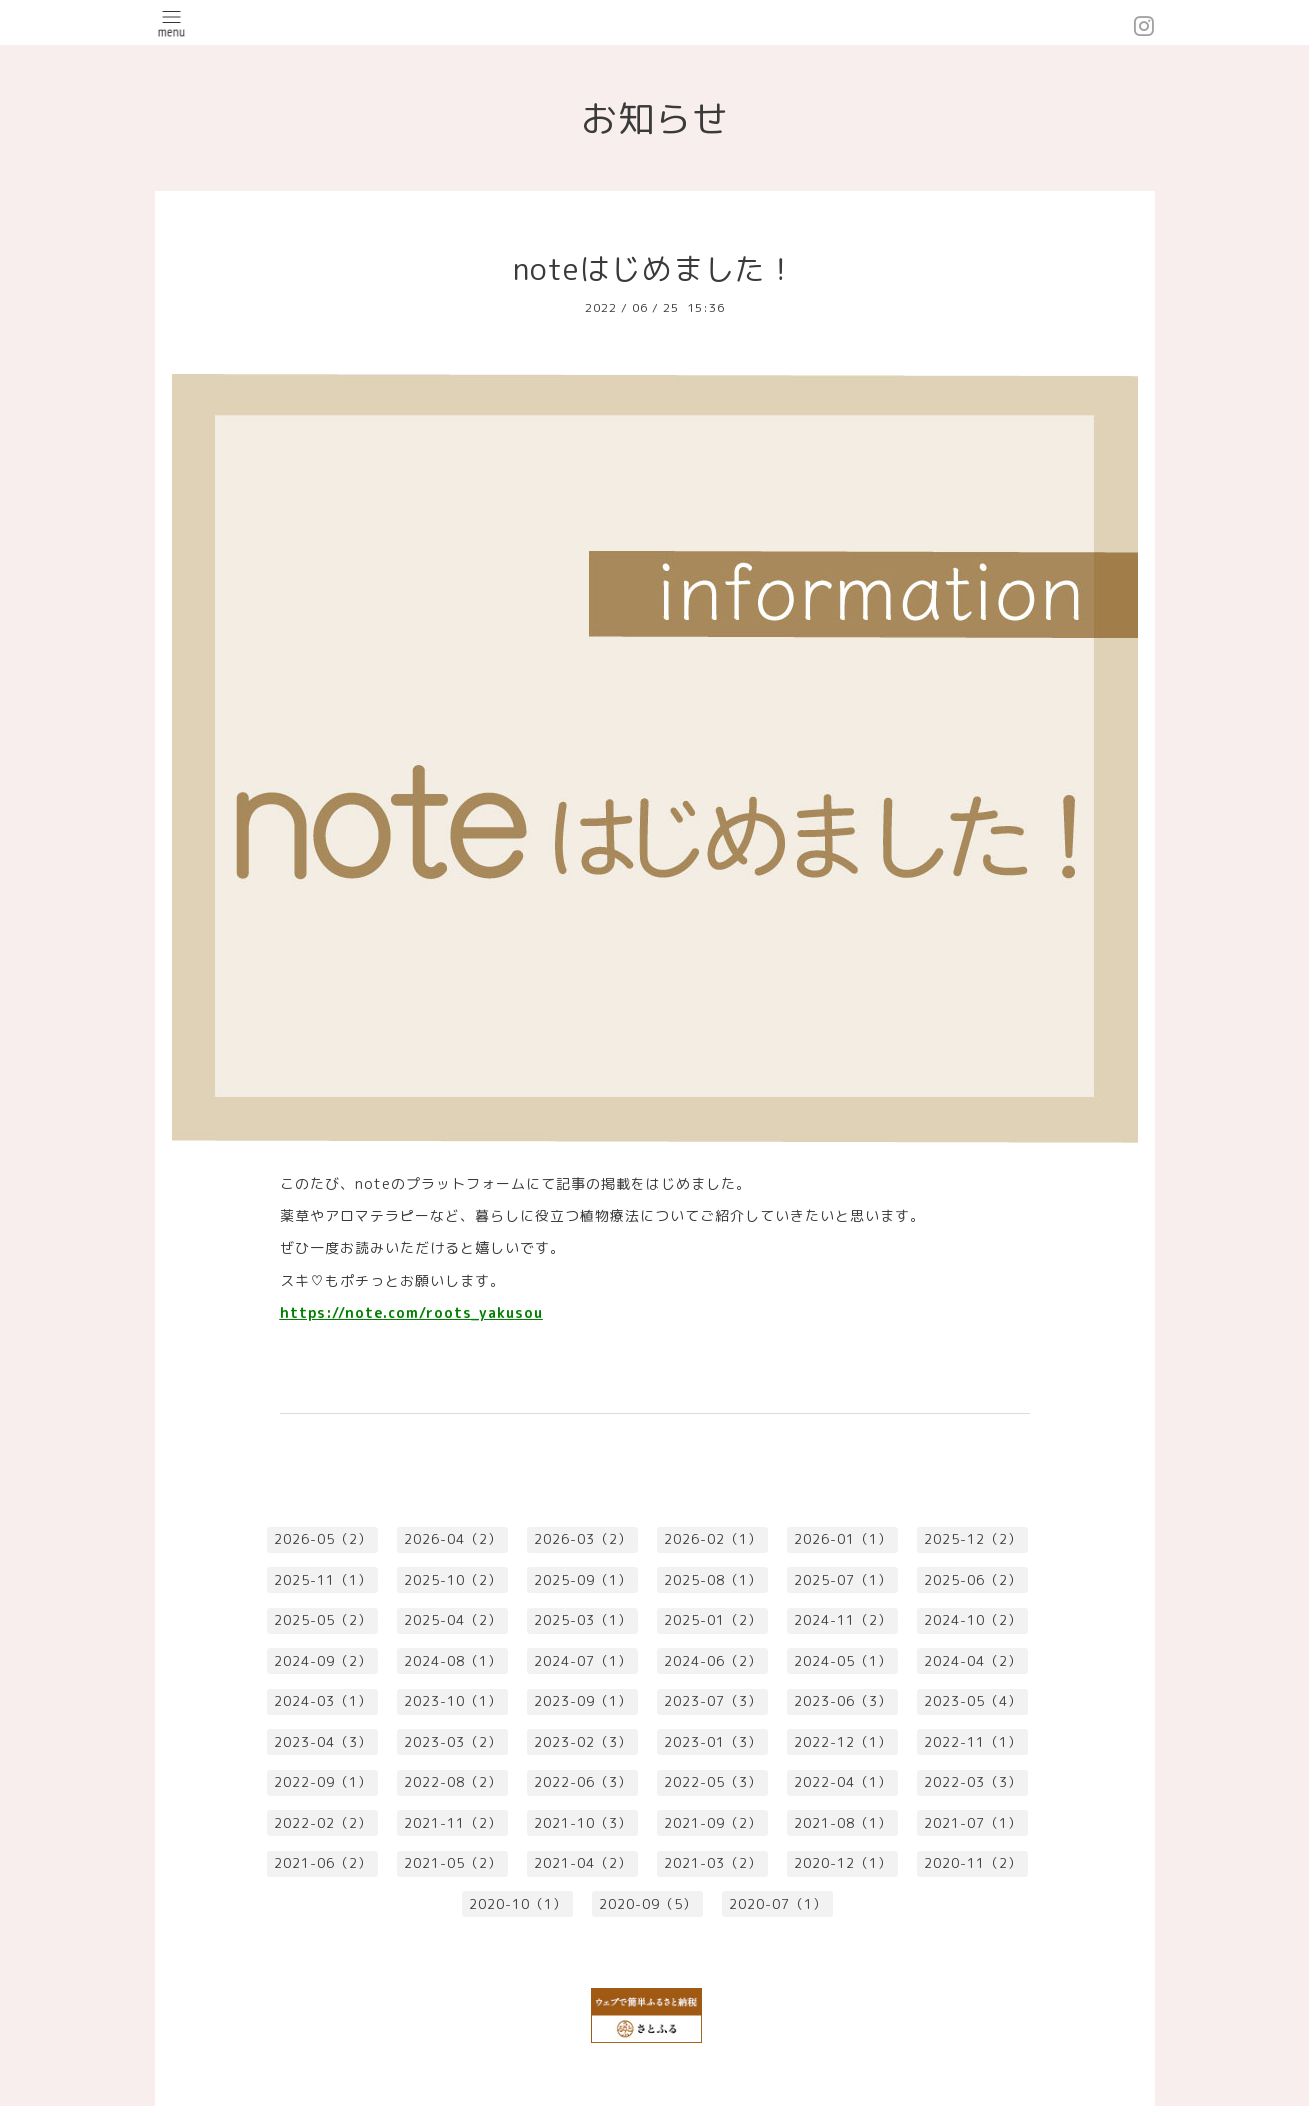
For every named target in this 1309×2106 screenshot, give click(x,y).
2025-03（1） (583, 1620)
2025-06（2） (973, 1580)
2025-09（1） (583, 1580)
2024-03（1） (323, 1701)
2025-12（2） (973, 1539)
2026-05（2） (323, 1539)
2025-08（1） (713, 1580)
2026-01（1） (843, 1539)
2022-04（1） (843, 1782)
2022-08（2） (453, 1782)
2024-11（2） (843, 1620)
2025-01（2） (713, 1620)
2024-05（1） (843, 1661)
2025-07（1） (843, 1580)
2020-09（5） (648, 1904)
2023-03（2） (453, 1742)
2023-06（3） (843, 1701)
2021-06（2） (323, 1863)
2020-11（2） (973, 1863)
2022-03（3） (973, 1782)
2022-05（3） (713, 1782)
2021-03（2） (713, 1863)
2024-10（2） (973, 1620)
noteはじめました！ (655, 269)
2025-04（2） (453, 1620)
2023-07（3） (713, 1701)
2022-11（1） (973, 1742)
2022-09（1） (323, 1782)
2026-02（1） (713, 1539)
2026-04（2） (453, 1539)
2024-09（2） (323, 1661)
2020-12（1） (843, 1863)
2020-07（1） (778, 1904)
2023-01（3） (713, 1742)
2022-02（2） (323, 1823)
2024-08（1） (453, 1661)
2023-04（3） (323, 1742)
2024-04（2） (973, 1661)
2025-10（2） (453, 1580)
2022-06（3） (583, 1782)
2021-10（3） (583, 1823)
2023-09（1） (583, 1701)
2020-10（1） (518, 1904)
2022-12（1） (843, 1742)
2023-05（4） (973, 1701)
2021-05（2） (453, 1863)
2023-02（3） (583, 1742)
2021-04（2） (583, 1863)
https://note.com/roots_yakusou (411, 1312)
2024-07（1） (583, 1661)
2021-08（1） (843, 1823)
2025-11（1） (323, 1580)
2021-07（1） (973, 1823)
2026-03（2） (583, 1539)
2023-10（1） (453, 1701)
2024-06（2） (713, 1661)
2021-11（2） (453, 1823)
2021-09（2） (713, 1823)
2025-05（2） (323, 1620)
